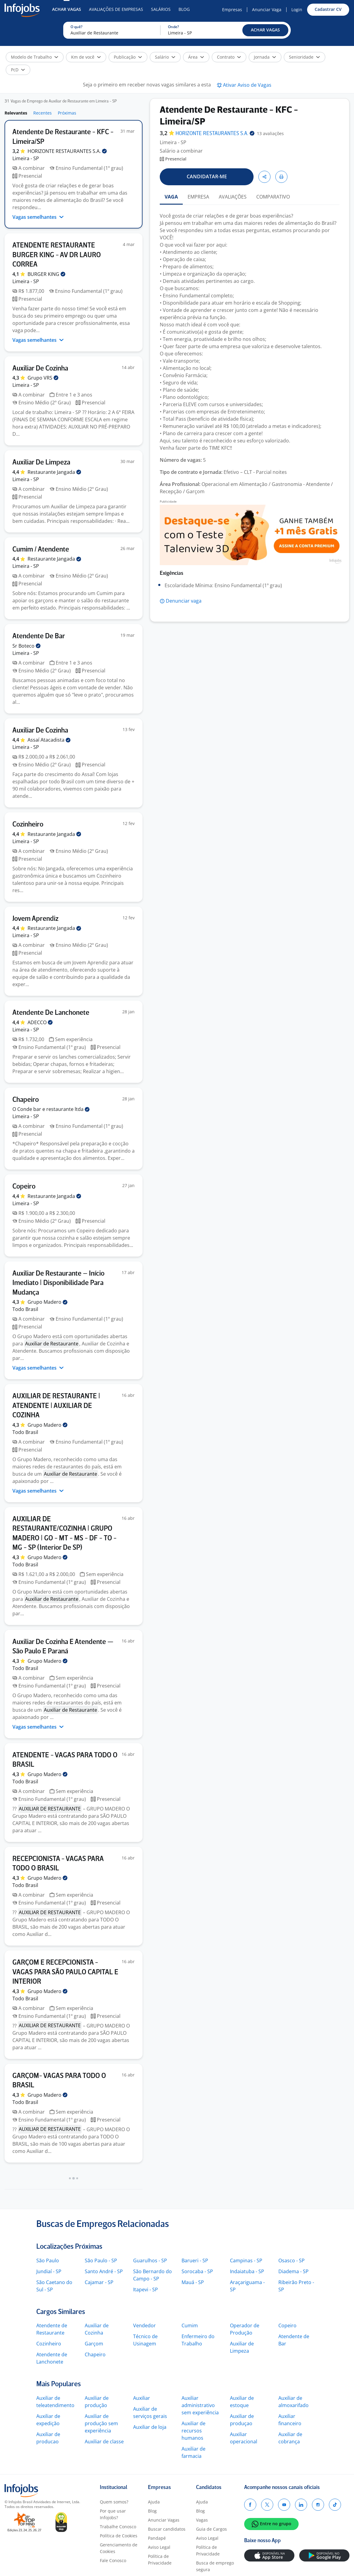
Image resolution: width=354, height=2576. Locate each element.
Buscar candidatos (166, 2529)
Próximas (67, 113)
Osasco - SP (291, 2260)
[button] (265, 30)
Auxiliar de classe (104, 2441)
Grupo (43, 377)
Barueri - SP (195, 2260)
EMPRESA (198, 196)
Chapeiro (95, 2354)
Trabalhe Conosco (118, 2526)
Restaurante (54, 472)
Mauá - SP (193, 2282)
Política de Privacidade (160, 2559)
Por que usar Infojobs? (113, 2514)
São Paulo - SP (101, 2260)
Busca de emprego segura (215, 2566)
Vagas (202, 2520)
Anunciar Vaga (266, 9)
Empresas (232, 9)
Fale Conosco (113, 2560)
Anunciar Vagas (163, 2520)
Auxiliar (141, 2398)
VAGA (171, 196)
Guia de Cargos (211, 2529)
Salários (161, 9)
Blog (184, 9)
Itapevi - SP (145, 2289)
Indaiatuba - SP (247, 2271)
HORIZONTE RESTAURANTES (67, 151)
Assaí (49, 739)
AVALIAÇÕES (233, 196)
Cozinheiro (48, 2343)
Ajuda (154, 2502)
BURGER (46, 274)
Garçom (94, 2343)
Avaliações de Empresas (116, 9)
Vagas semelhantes (38, 217)
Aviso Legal (159, 2547)
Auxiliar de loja (149, 2427)
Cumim (190, 2325)
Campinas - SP (246, 2260)
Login (296, 9)
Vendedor (144, 2325)
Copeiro (287, 2325)
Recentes (42, 113)
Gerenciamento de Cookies (118, 2548)
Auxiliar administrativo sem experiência (200, 2405)
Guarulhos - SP (150, 2260)
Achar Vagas (66, 9)
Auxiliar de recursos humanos (193, 2430)
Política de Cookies (118, 2536)
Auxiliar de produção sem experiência (101, 2423)
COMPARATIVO (273, 196)
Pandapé (157, 2538)
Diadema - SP (293, 2271)
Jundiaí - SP (48, 2271)
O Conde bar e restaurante (51, 1109)
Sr (26, 645)
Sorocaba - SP (197, 2271)
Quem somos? (114, 2502)
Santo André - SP (104, 2271)
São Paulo (47, 2260)
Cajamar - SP (99, 2282)
